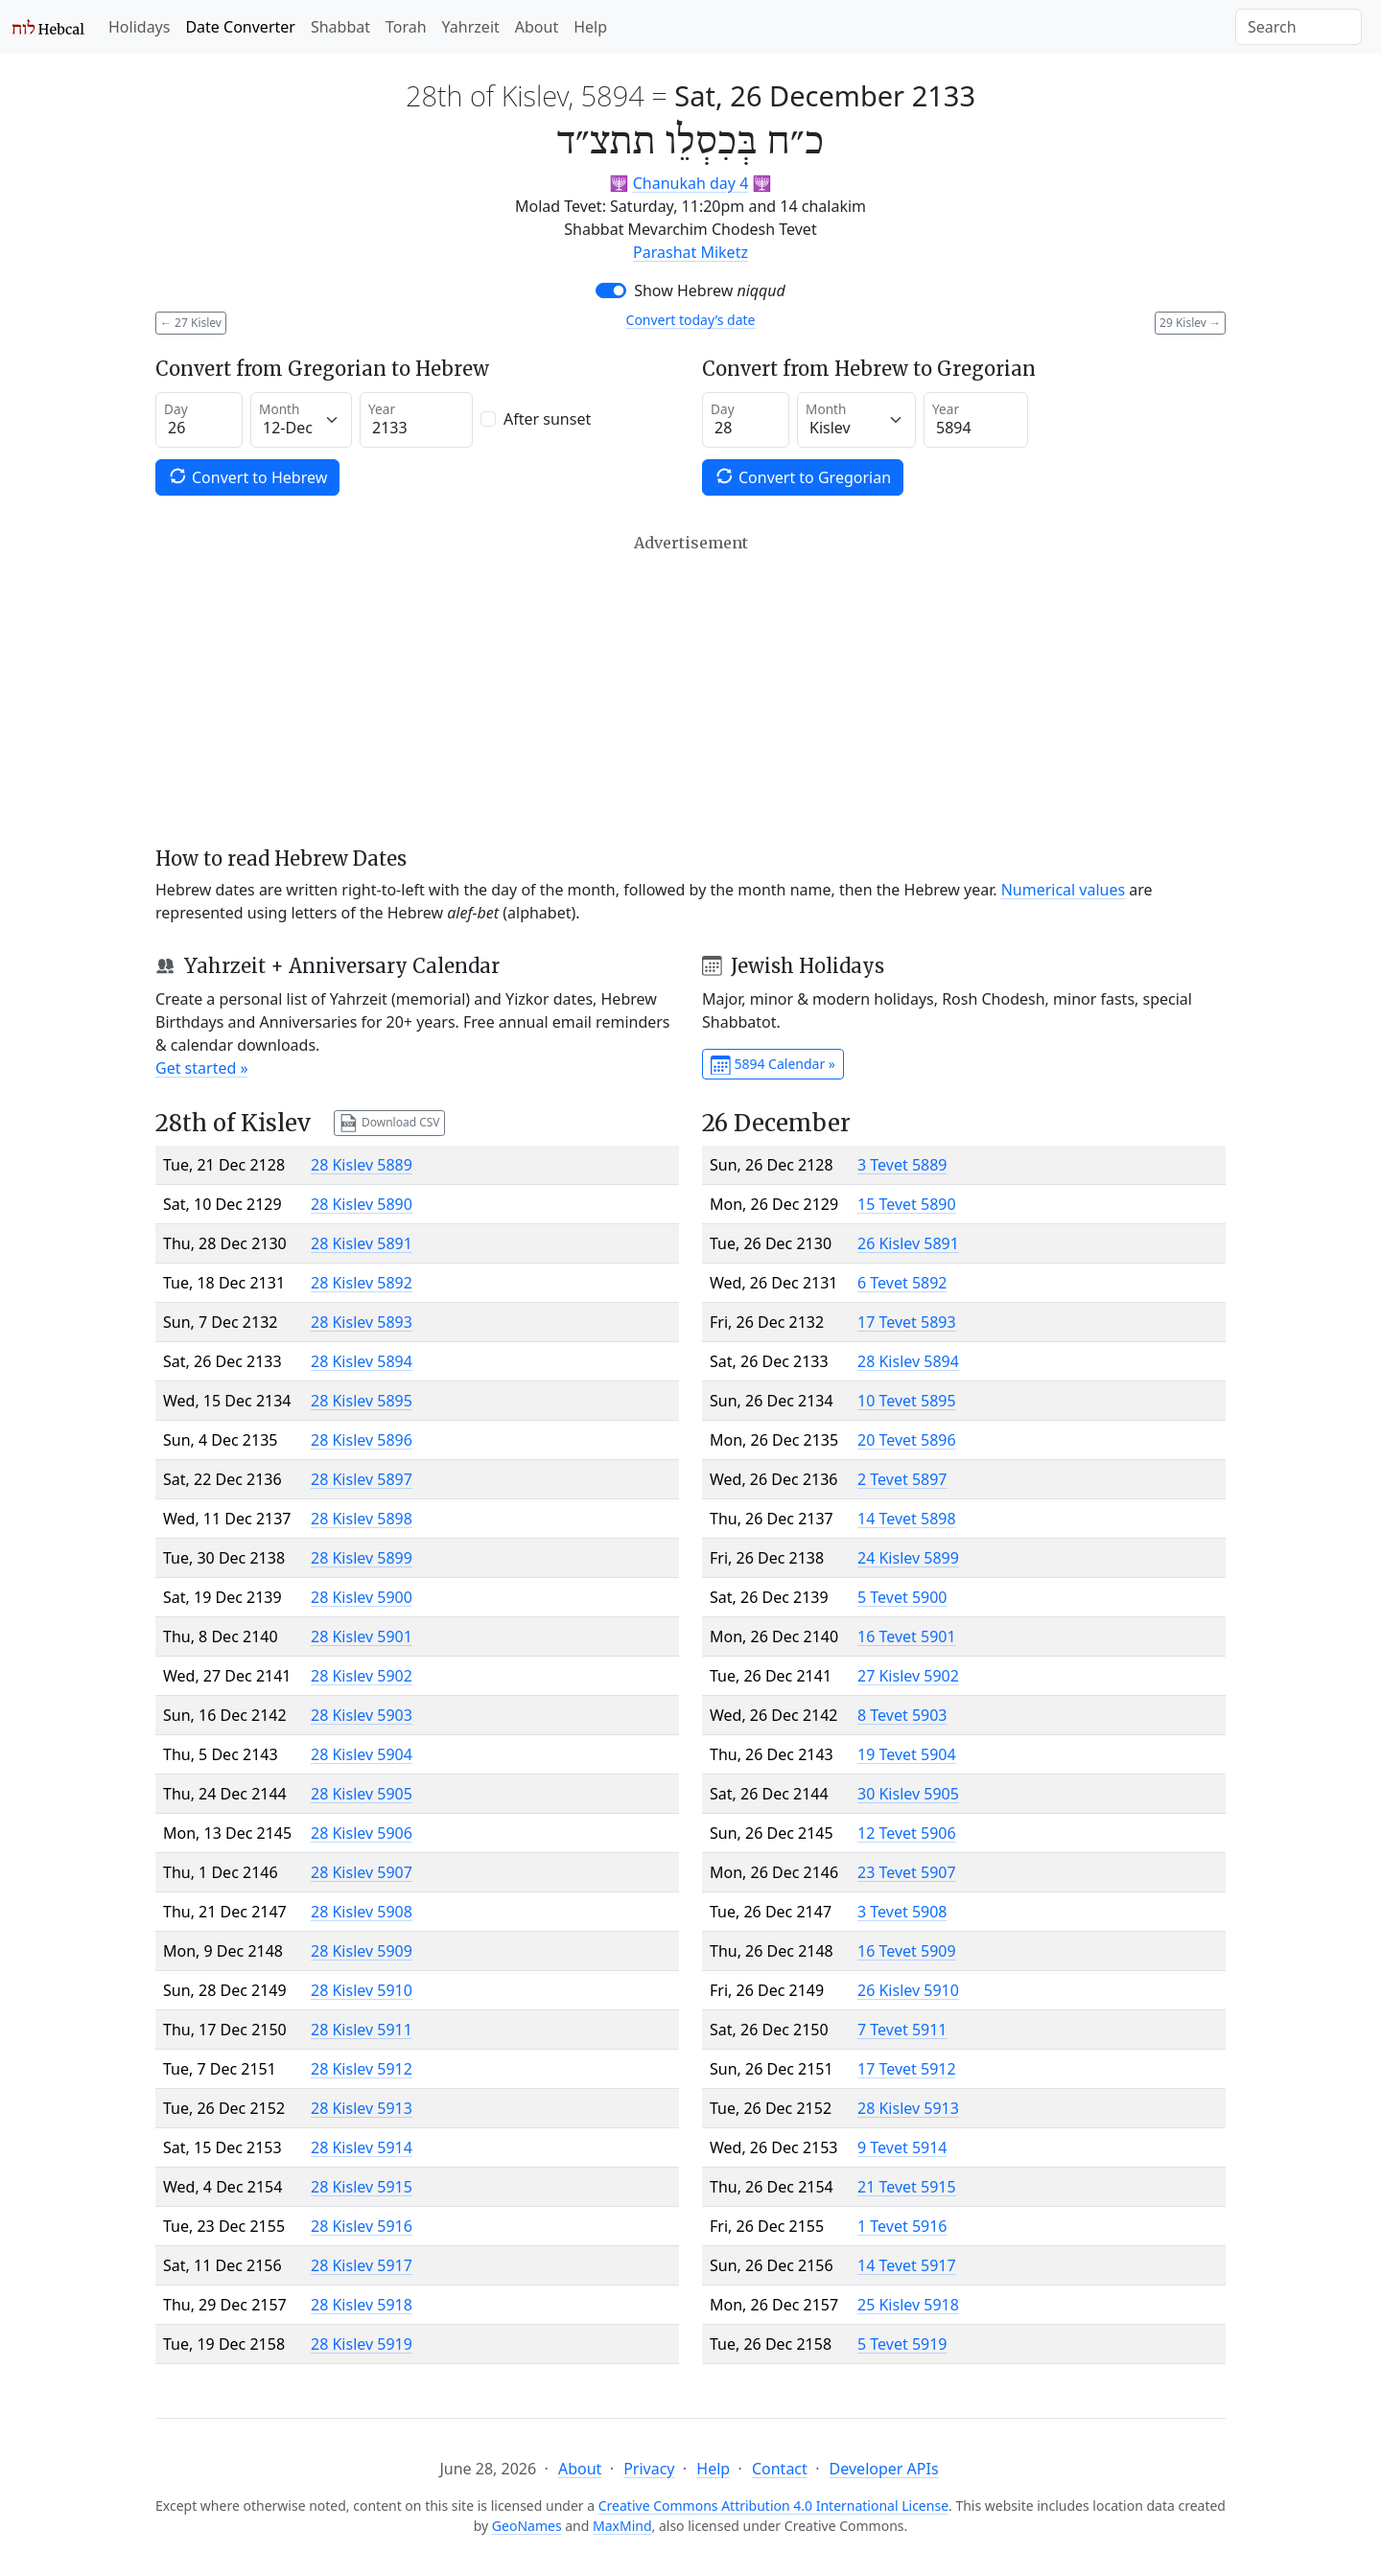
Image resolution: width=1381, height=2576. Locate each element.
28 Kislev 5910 (361, 1990)
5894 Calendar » (773, 1065)
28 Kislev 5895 (361, 1400)
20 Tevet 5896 (906, 1439)
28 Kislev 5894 (361, 1361)
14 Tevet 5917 (906, 2265)
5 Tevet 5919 (902, 2344)
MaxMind (622, 2526)
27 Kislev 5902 (908, 1675)
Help (590, 26)
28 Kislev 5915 (361, 2186)
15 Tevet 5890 (906, 1204)
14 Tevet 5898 (906, 1518)
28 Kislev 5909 (361, 1950)
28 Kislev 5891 (361, 1243)
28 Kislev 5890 (361, 1204)
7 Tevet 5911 (902, 2029)
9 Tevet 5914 (902, 2147)
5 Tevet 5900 (902, 1597)
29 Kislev (1190, 322)
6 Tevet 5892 (902, 1282)
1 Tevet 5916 (902, 2226)
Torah (406, 26)
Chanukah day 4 (691, 183)
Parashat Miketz (690, 252)
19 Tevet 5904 (906, 1754)
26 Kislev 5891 (908, 1243)
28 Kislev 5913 (361, 2108)
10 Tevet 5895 (906, 1400)
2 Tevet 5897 (902, 1479)
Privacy (648, 2468)
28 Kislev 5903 (361, 1715)
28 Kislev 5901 (361, 1636)
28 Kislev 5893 (361, 1322)
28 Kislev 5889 (361, 1164)
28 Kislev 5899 (361, 1557)
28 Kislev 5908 (361, 1911)
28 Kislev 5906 (361, 1833)
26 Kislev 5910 (908, 1990)
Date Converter (239, 26)
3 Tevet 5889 (902, 1164)
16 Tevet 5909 (906, 1950)
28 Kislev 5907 (361, 1872)
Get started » (201, 1068)
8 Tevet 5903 (902, 1715)
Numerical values (1063, 889)
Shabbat (340, 26)
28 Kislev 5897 (361, 1479)
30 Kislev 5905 (908, 1793)
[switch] (611, 290)
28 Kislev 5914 (361, 2147)
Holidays (139, 26)
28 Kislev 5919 (361, 2344)
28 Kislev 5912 (361, 2068)
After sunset (547, 418)
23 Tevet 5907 (906, 1872)
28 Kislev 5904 (361, 1754)
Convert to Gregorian (802, 477)
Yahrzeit (471, 26)
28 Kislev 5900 (361, 1597)
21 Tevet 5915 (906, 2186)
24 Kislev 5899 (908, 1557)
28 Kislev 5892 (361, 1282)
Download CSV (389, 1123)
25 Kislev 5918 (908, 2304)
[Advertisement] (690, 690)
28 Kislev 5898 (361, 1518)
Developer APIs (884, 2468)
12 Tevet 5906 (906, 1833)
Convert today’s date (691, 320)
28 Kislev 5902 (361, 1675)
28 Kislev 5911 (361, 2029)
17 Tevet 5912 (906, 2068)
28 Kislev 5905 (361, 1793)
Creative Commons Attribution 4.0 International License (773, 2505)
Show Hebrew (709, 290)
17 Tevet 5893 (906, 1322)
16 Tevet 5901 (906, 1636)
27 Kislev (191, 322)
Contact (780, 2468)
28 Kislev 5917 (361, 2265)
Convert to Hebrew (247, 477)
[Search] (1298, 27)
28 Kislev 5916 (361, 2226)
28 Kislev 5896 (361, 1439)
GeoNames (527, 2526)
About (536, 26)
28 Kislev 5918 (361, 2304)
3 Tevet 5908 (902, 1911)
